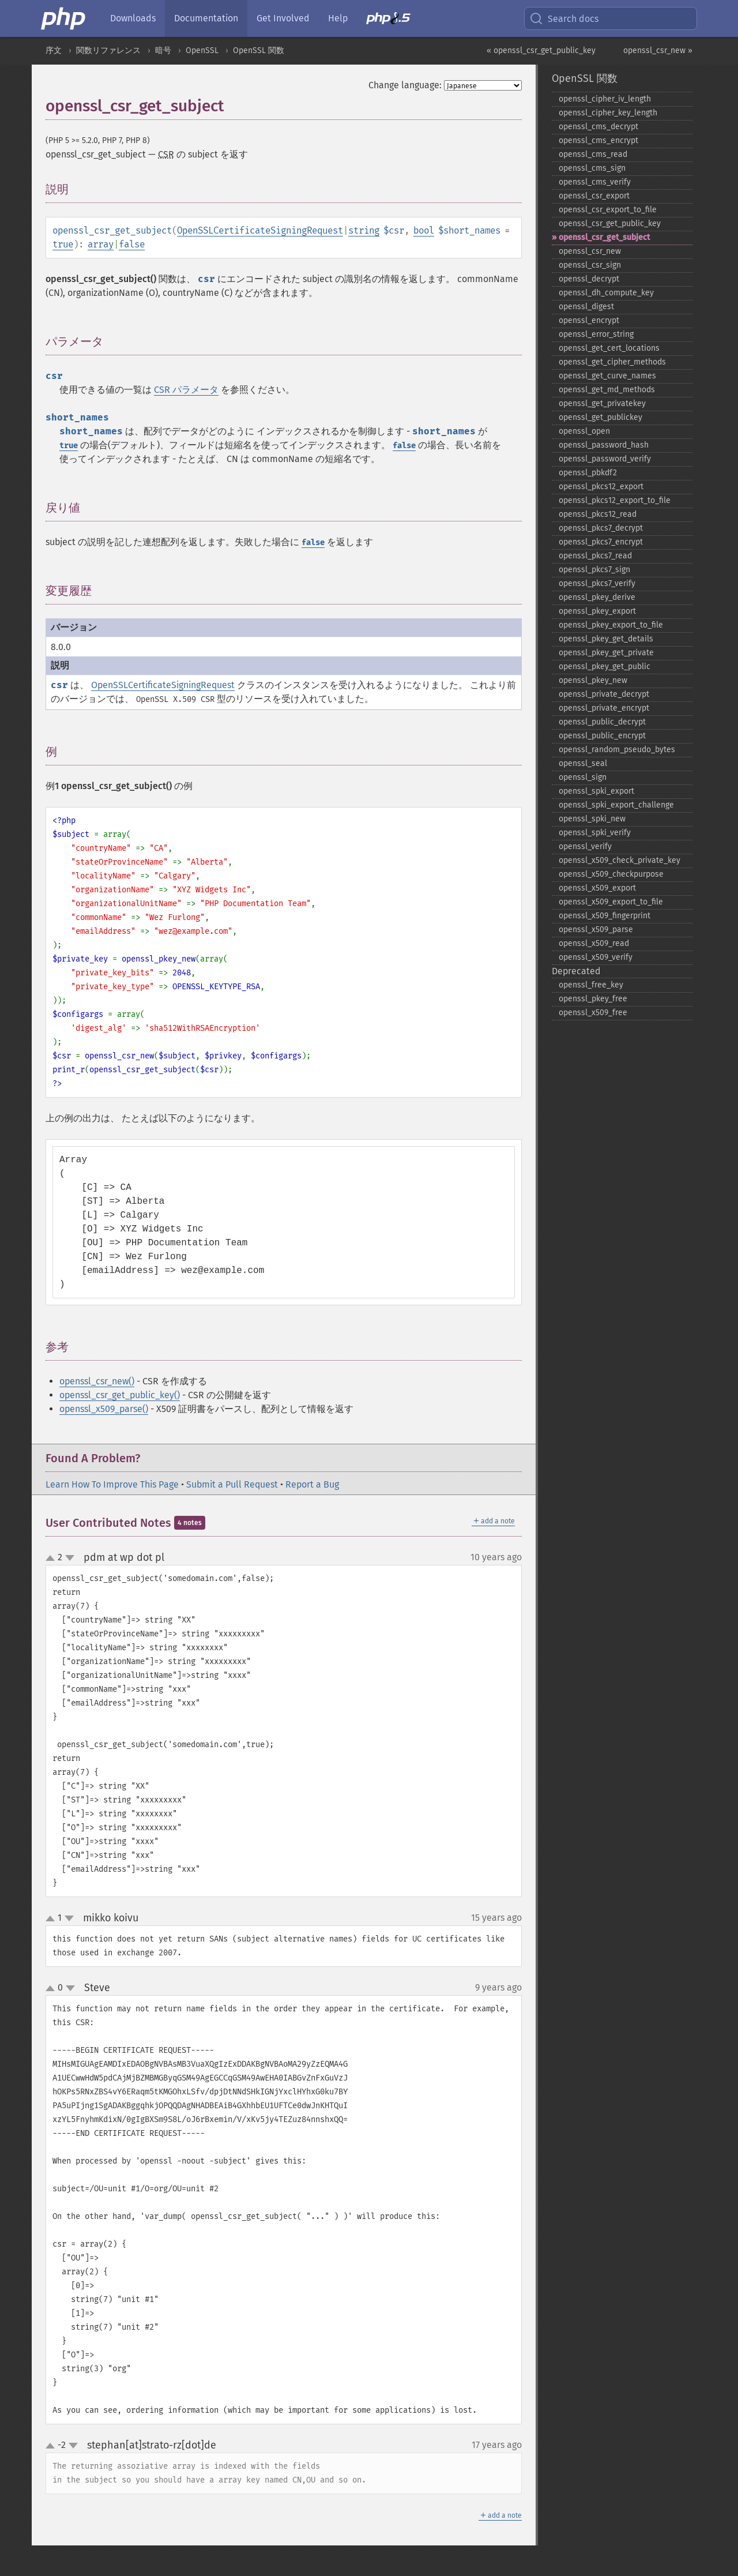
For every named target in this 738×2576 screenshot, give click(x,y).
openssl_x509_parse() (103, 1408)
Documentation (206, 18)
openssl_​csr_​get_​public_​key (610, 223)
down (69, 1558)
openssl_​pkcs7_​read (595, 556)
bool (423, 230)
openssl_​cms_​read (593, 154)
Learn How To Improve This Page (112, 1484)
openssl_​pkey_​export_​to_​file (611, 625)
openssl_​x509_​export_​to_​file (611, 902)
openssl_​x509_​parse (596, 929)
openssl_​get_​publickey (600, 417)
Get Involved (283, 18)
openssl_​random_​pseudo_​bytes (617, 749)
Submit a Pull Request (232, 1484)
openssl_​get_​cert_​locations (609, 348)
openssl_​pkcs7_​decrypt (601, 528)
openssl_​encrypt (589, 320)
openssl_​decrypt (589, 279)
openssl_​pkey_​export (597, 611)
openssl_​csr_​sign (590, 265)
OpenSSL (202, 50)
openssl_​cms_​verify (595, 182)
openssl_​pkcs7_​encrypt (601, 542)
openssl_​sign (583, 777)
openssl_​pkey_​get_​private (606, 653)
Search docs (563, 18)
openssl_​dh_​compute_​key (606, 293)
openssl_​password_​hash (604, 445)
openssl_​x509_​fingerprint (604, 916)
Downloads (133, 18)
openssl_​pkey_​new (593, 680)
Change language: (405, 85)
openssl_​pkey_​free (593, 999)
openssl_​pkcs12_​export (601, 486)
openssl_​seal (583, 763)
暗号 (163, 50)
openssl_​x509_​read (594, 943)
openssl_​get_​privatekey (602, 403)
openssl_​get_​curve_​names (607, 376)
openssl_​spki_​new (592, 819)
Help (338, 18)
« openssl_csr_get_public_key (541, 50)
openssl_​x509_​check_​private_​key (619, 860)
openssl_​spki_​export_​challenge (616, 805)
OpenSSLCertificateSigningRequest (260, 230)
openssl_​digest (586, 306)
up (52, 1558)
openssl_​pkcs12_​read (598, 514)
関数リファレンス (108, 50)
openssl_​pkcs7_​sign (594, 569)
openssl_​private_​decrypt (604, 694)
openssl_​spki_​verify (595, 833)
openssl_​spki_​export (596, 791)
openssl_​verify (585, 846)
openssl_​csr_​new (590, 251)
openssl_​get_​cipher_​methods (612, 362)
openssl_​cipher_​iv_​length (605, 99)
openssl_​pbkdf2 (588, 473)
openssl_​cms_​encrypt (598, 140)
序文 (54, 50)
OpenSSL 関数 (258, 50)
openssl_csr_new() (96, 1381)
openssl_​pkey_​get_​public (604, 666)
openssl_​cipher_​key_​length (608, 113)
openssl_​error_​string (596, 334)
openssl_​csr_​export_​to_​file (608, 210)
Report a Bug (312, 1484)
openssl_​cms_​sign (592, 168)
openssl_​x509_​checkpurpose (611, 874)
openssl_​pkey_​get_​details (606, 639)
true (62, 244)
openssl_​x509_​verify (595, 957)
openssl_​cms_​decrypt (598, 127)
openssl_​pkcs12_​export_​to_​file (615, 500)
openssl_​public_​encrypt (602, 736)
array (101, 244)
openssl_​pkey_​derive (597, 597)
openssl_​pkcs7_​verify (597, 583)
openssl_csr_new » (657, 50)
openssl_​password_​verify (605, 459)
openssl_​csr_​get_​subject (604, 237)
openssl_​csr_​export (594, 196)
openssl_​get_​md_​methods (607, 390)
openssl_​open (584, 431)
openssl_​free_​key (591, 985)
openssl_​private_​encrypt (604, 708)
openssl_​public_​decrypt (602, 722)
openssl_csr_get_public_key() (119, 1395)
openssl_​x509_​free (593, 1012)
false (132, 244)
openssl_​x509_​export (597, 888)
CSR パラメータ (186, 389)
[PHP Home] (64, 18)
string (363, 230)
